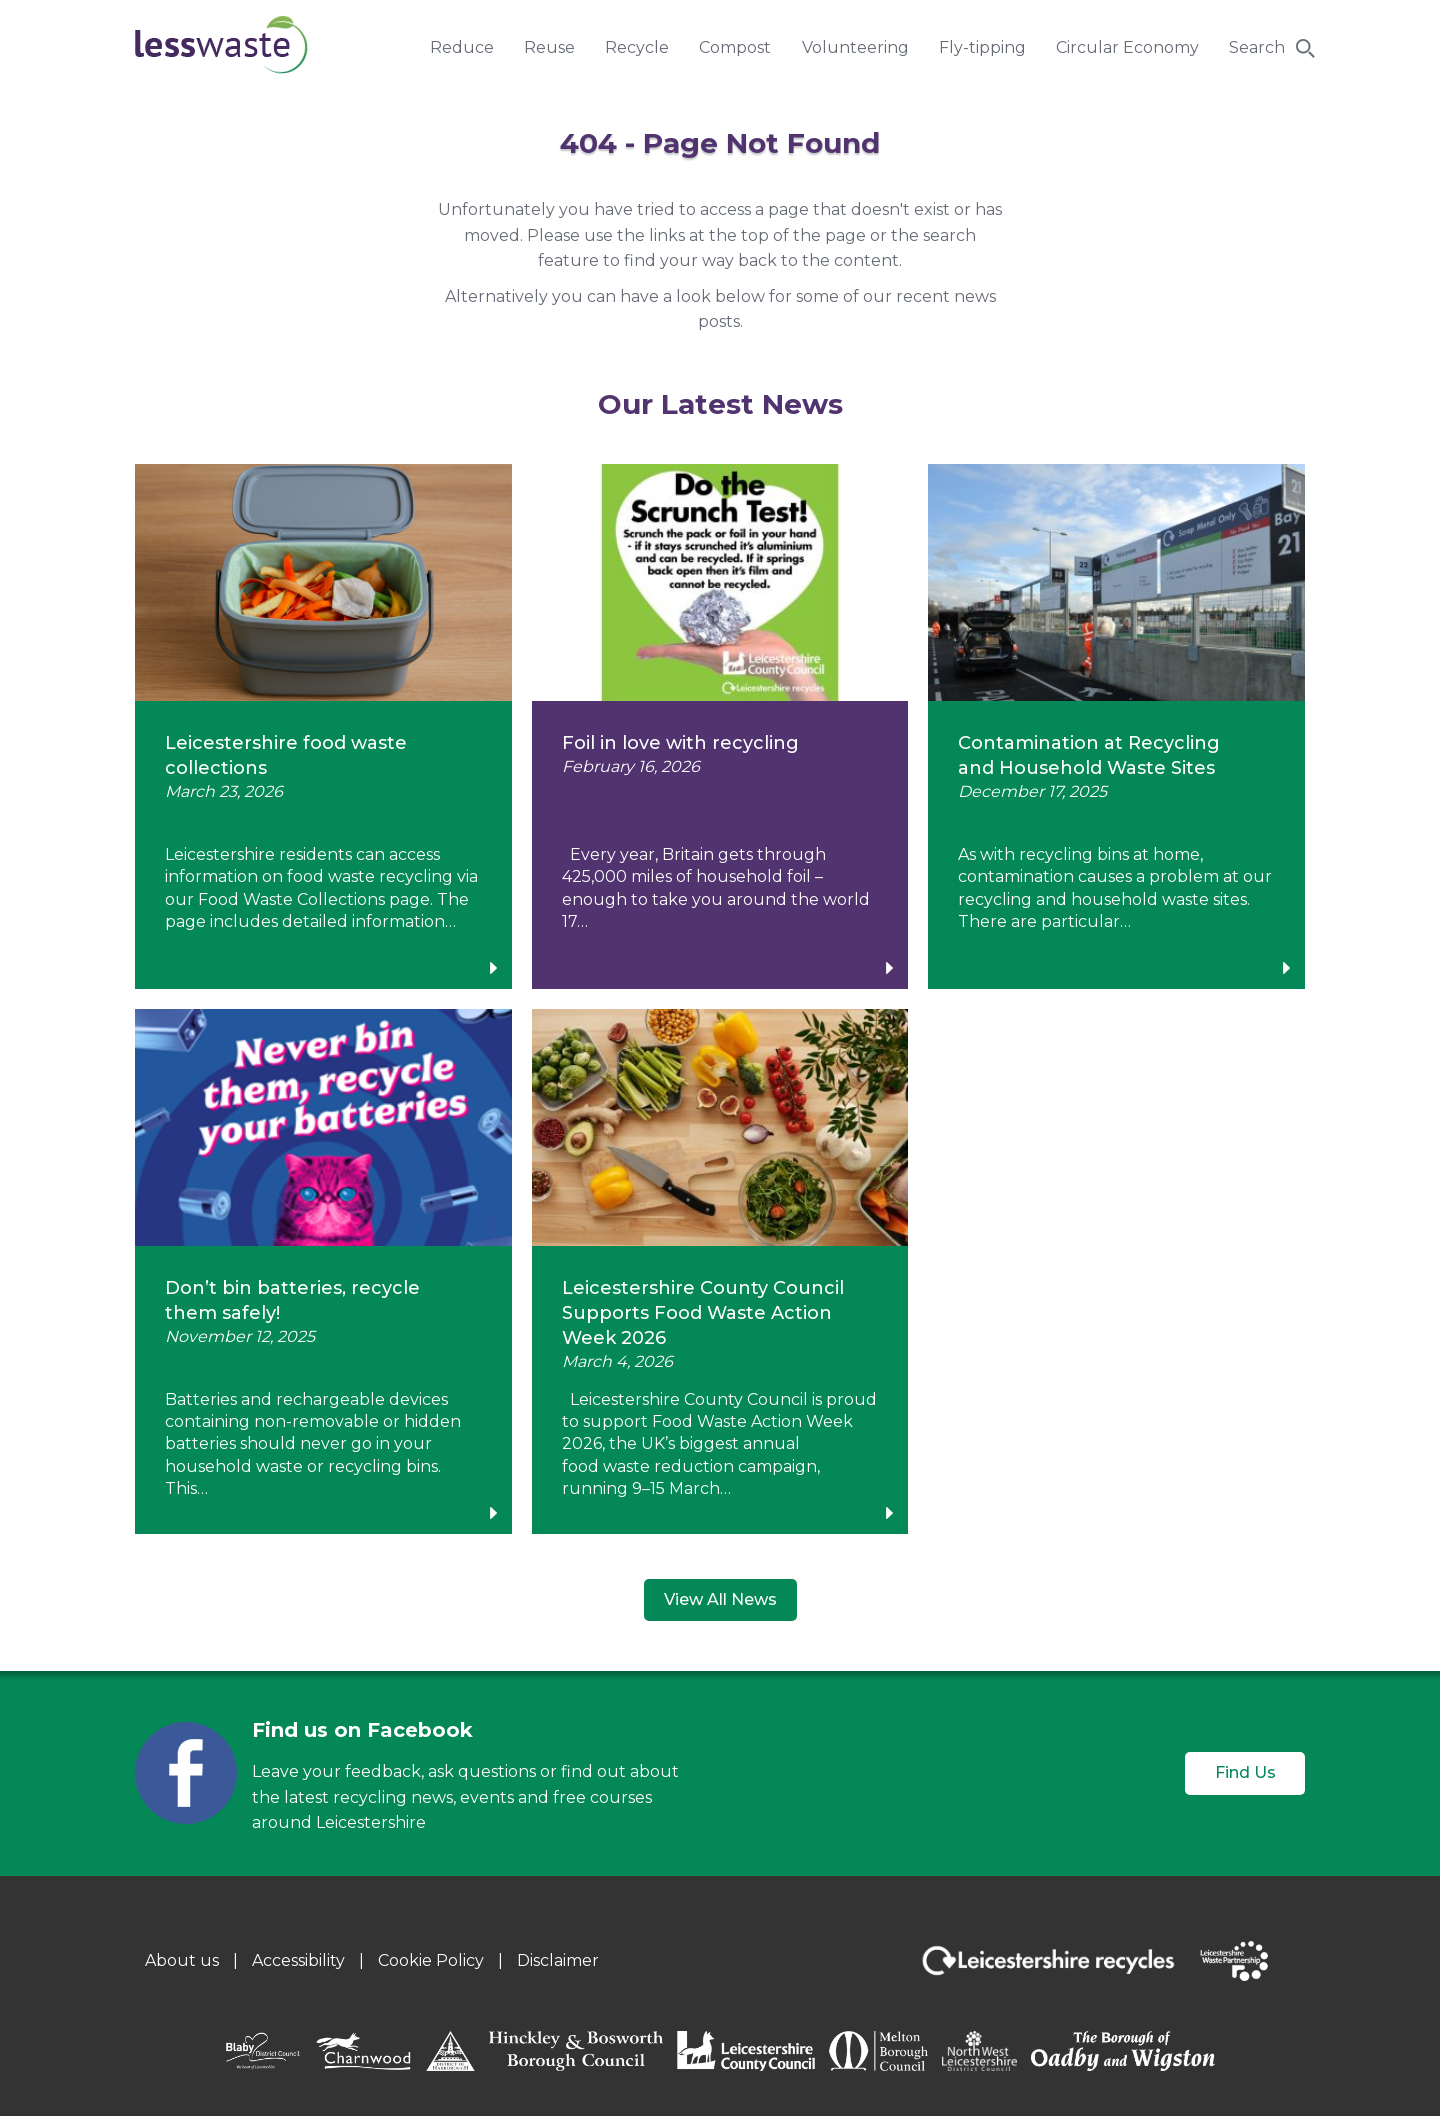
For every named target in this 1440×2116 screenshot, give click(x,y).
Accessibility (298, 1960)
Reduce (462, 47)
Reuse (549, 47)
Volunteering (855, 47)
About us (182, 1960)
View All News (720, 1599)
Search (1257, 47)
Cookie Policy (431, 1960)
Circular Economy (1127, 47)
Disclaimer (558, 1960)
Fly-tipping (982, 47)
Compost (735, 47)
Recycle (637, 47)
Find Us (1245, 1772)
